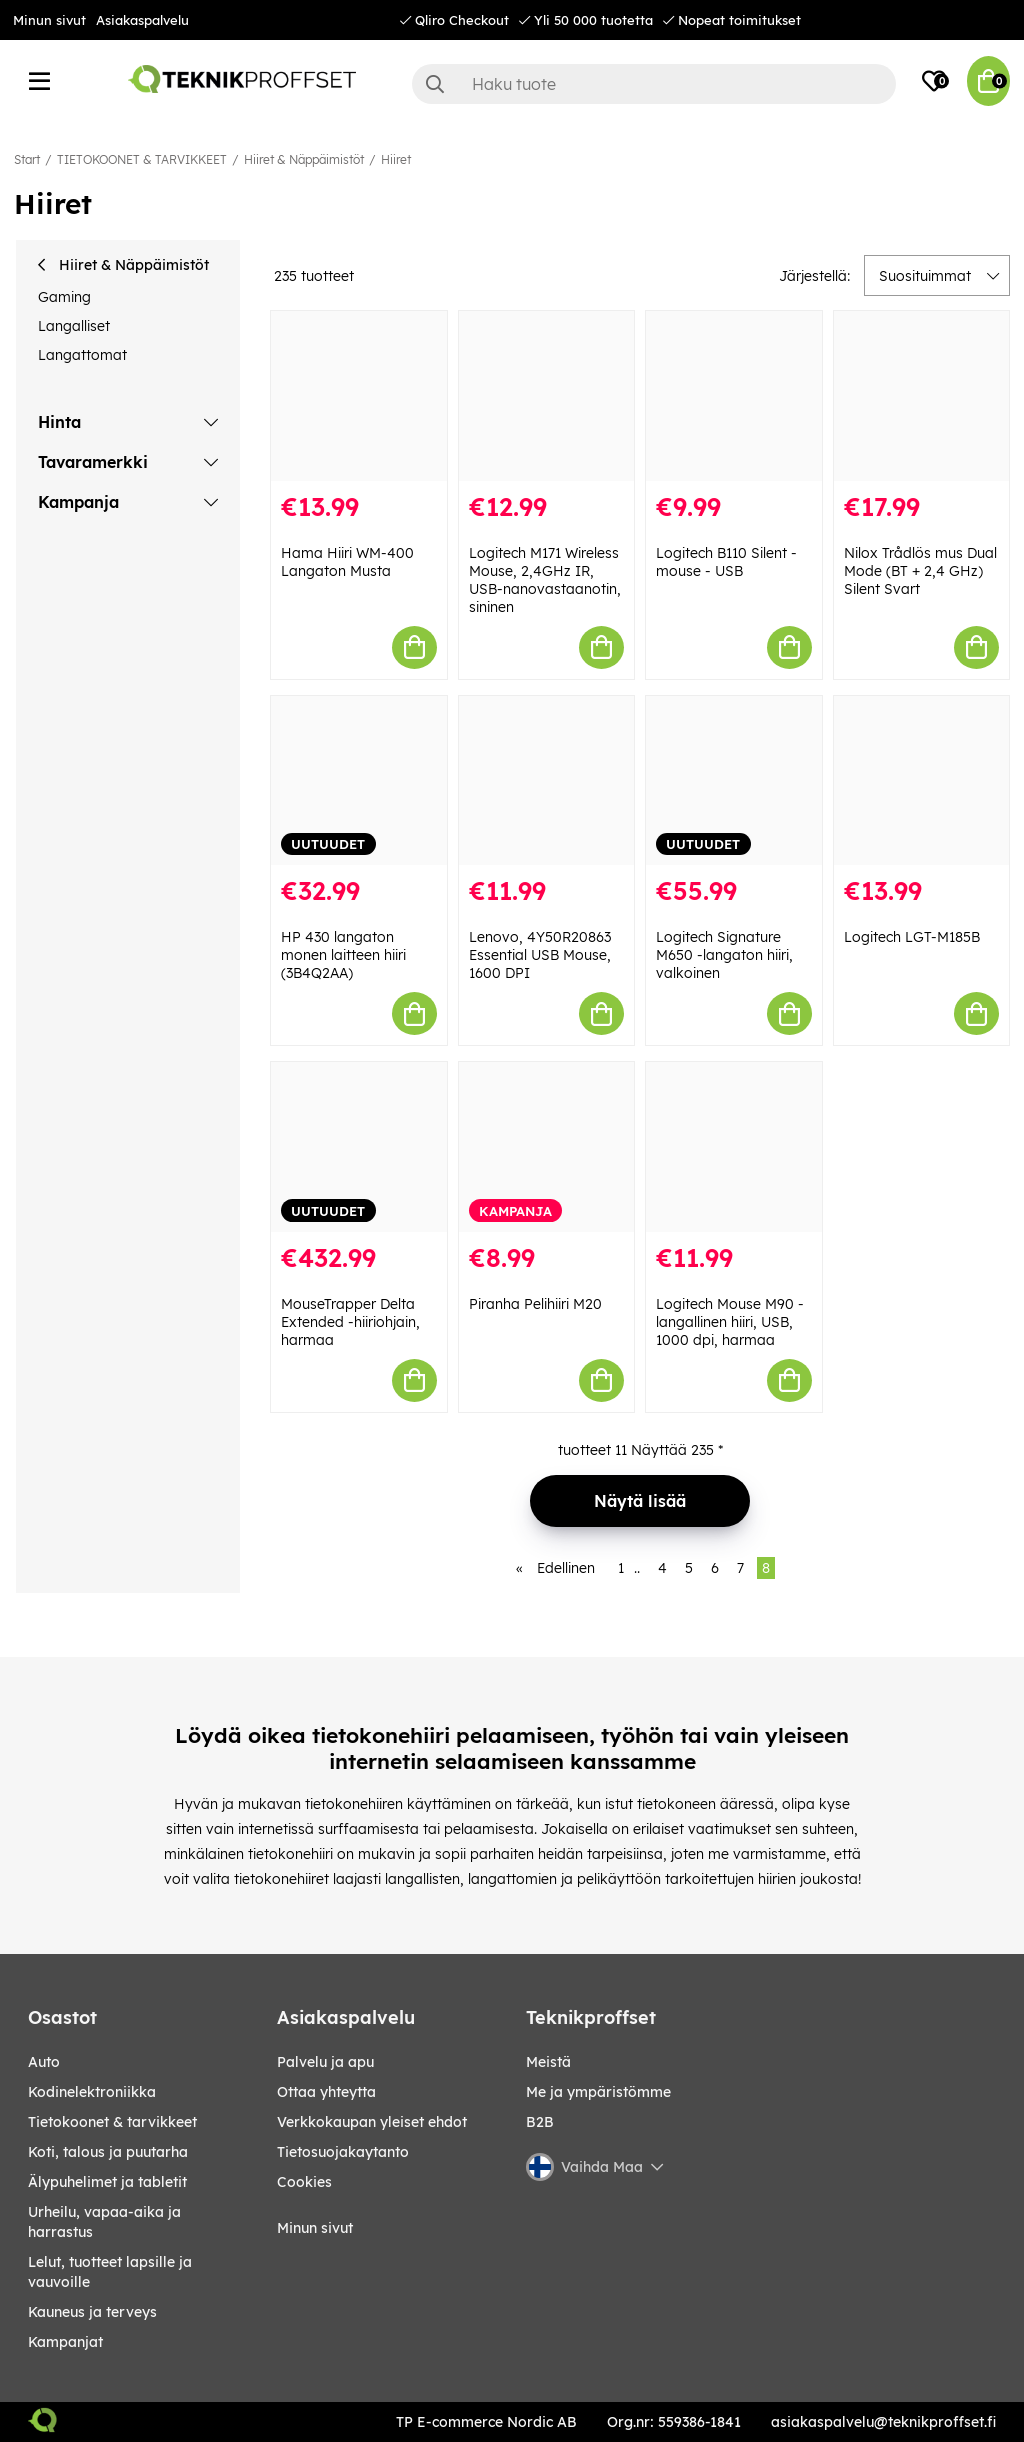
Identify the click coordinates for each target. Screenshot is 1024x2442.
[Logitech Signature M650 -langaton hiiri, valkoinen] (734, 781)
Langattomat (82, 355)
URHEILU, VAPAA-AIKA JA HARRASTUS (104, 2222)
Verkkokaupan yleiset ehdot (372, 2122)
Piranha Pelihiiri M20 (535, 1304)
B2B (540, 2122)
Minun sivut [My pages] (315, 2228)
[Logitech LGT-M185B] (922, 781)
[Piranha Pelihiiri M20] (547, 1147)
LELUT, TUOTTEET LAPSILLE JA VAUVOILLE (110, 2272)
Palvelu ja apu (325, 2062)
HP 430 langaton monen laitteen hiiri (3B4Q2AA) (343, 955)
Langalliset (74, 326)
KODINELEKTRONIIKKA (92, 2092)
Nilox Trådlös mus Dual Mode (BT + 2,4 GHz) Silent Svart (920, 571)
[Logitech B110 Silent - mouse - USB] (734, 396)
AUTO (44, 2062)
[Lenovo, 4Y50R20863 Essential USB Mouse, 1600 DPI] (547, 781)
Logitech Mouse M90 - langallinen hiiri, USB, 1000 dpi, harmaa (730, 1322)
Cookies (304, 2182)
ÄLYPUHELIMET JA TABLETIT (107, 2182)
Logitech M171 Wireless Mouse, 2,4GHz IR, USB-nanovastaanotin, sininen (545, 580)
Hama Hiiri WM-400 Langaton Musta (347, 562)
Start (27, 159)
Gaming (64, 297)
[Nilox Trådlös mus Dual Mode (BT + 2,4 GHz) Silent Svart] (922, 396)
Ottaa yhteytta (326, 2092)
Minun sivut (49, 20)
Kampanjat (65, 2342)
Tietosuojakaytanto (343, 2152)
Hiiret (396, 159)
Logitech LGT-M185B (912, 937)
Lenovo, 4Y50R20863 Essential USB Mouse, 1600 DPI (540, 955)
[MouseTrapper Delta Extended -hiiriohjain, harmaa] (359, 1147)
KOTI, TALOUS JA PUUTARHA (108, 2152)
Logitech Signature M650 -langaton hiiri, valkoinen (724, 955)
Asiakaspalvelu (142, 20)
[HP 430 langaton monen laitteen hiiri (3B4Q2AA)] (359, 781)
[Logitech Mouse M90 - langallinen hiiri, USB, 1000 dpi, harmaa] (734, 1147)
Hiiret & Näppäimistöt (304, 159)
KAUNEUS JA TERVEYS (92, 2312)
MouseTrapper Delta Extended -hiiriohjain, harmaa (350, 1322)
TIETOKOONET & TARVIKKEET (142, 159)
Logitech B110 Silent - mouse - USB (726, 562)
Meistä (548, 2062)
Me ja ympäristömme (598, 2092)
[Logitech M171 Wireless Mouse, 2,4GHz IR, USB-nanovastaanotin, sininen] (547, 396)
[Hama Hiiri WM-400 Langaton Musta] (359, 396)
